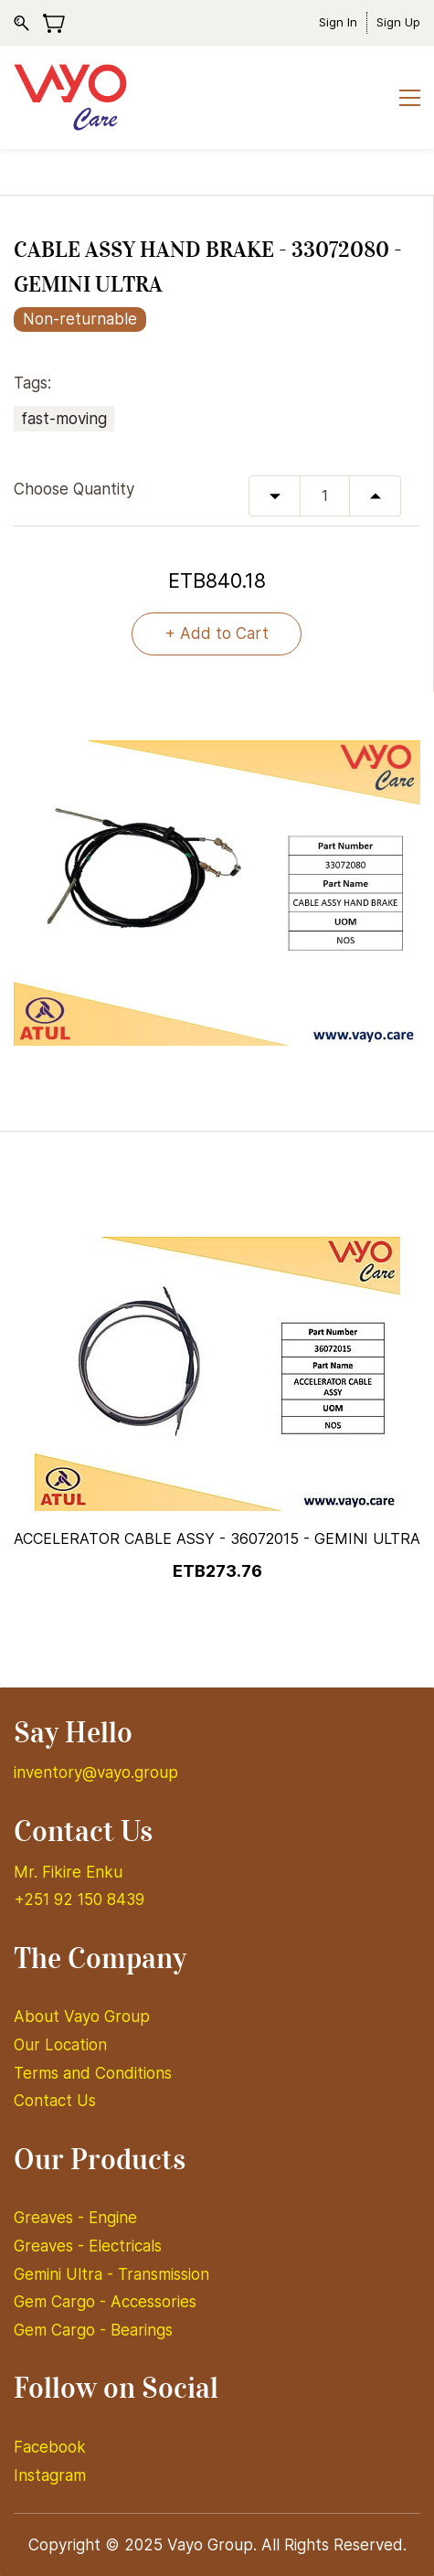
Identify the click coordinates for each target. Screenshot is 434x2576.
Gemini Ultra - (66, 2274)
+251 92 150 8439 (79, 1899)
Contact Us (55, 2101)
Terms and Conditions (93, 2073)
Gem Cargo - (62, 2302)
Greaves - (51, 2218)
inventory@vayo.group (96, 1772)
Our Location (60, 2045)
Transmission (163, 2274)
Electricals (125, 2246)
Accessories (153, 2302)
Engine (113, 2218)
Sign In (338, 22)
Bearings (142, 2330)
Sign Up (398, 22)
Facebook (50, 2447)
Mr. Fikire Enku (68, 1872)
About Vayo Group (84, 2016)
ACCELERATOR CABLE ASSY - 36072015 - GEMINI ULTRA (217, 1538)
